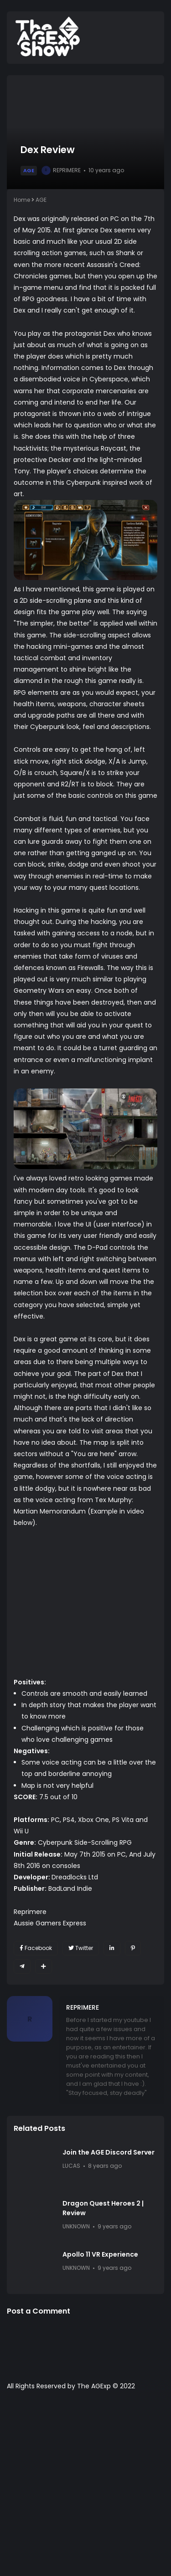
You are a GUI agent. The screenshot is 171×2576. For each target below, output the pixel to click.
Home (22, 200)
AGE (28, 170)
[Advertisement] (85, 2487)
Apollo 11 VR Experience (100, 2254)
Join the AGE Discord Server (108, 2152)
